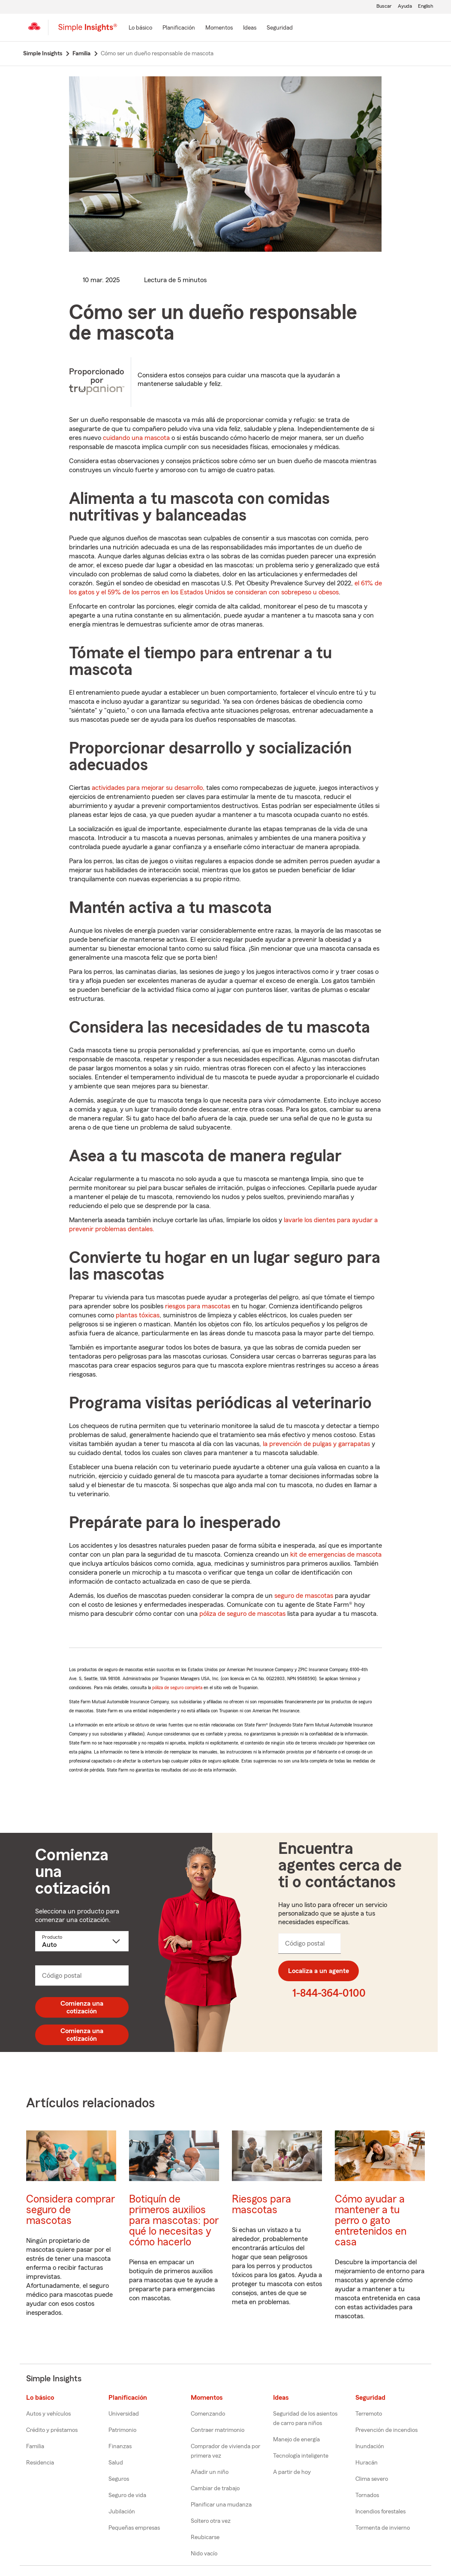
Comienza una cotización (81, 2007)
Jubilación (121, 2512)
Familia (35, 2446)
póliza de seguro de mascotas (242, 1613)
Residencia (40, 2463)
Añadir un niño (210, 2472)
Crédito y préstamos (52, 2430)
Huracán (366, 2463)
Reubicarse (205, 2537)
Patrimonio (122, 2430)
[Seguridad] (280, 28)
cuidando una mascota (136, 437)
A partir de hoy (292, 2472)
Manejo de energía (296, 2440)
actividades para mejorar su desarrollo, (148, 787)
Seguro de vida (127, 2495)
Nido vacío (204, 2554)
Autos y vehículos (48, 2414)
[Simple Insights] (87, 31)
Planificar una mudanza (221, 2505)
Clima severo (371, 2479)
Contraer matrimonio (217, 2430)
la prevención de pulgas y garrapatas (316, 1443)
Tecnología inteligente (300, 2456)
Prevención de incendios (386, 2430)
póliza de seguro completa (177, 1687)
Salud (115, 2463)
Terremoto (368, 2414)
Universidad (123, 2414)
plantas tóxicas (137, 1315)
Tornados (367, 2495)
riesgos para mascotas (197, 1306)
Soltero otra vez (211, 2521)
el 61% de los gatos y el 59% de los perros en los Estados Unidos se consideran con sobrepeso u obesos (225, 588)
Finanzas (120, 2446)
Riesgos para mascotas (261, 2204)
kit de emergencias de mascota (336, 1554)
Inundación (369, 2446)
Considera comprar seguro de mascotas (70, 2210)
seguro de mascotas (303, 1595)
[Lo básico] (140, 28)
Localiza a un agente (318, 1970)
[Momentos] (219, 28)
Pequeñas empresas (134, 2528)
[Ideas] (249, 28)
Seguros (118, 2479)
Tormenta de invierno (382, 2528)
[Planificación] (179, 28)
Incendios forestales (380, 2512)
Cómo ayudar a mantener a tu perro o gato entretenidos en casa (370, 2221)
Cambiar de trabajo (215, 2489)
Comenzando (208, 2414)
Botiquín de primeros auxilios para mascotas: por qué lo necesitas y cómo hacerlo (174, 2221)
